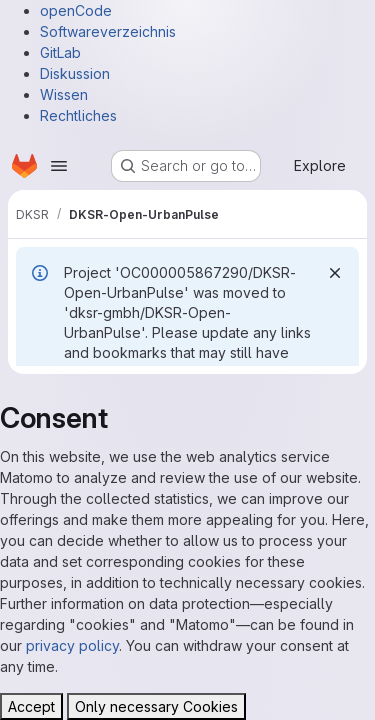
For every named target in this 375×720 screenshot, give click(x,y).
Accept (31, 706)
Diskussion (75, 73)
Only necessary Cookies (156, 706)
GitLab (60, 52)
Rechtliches (78, 115)
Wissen (64, 94)
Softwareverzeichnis (108, 31)
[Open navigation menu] (59, 166)
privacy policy (72, 645)
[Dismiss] (335, 273)
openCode (76, 10)
